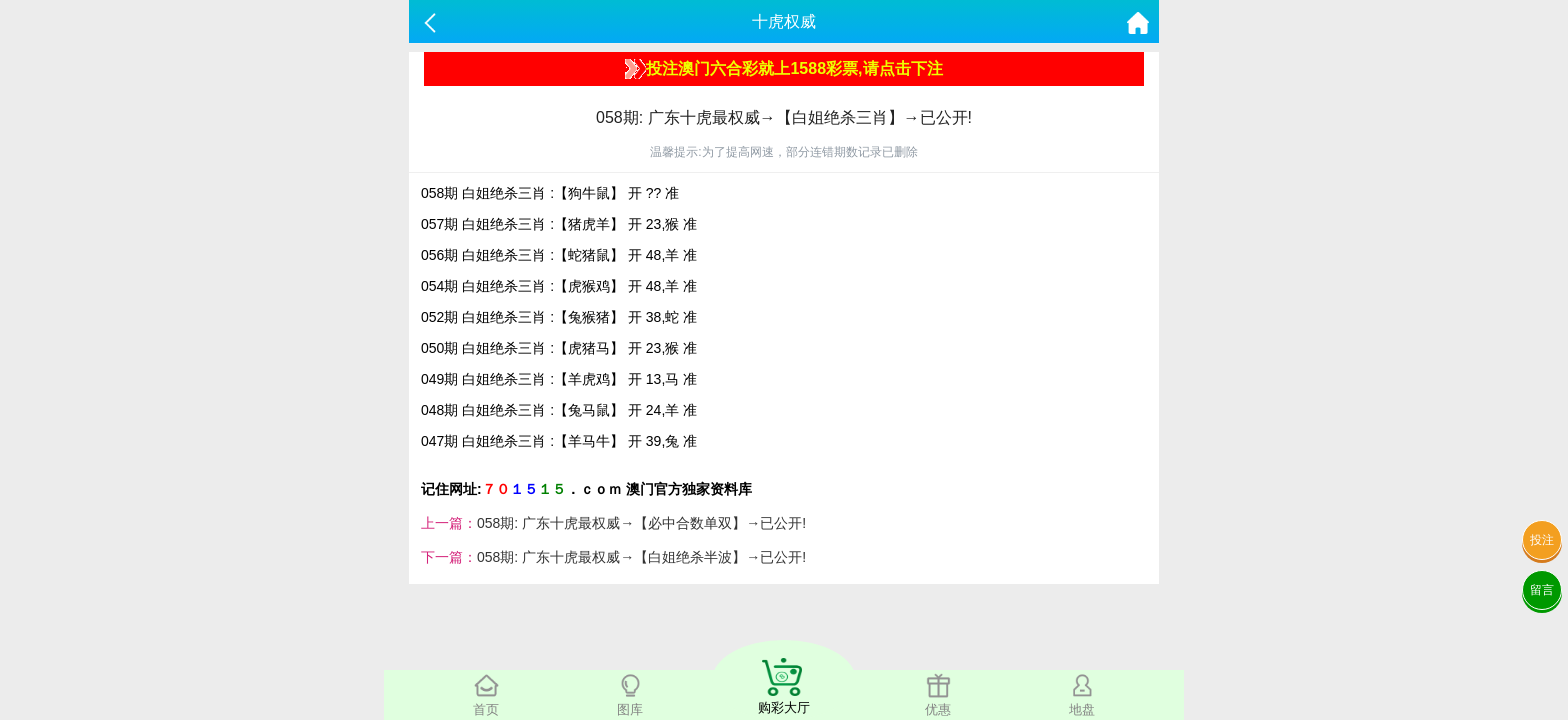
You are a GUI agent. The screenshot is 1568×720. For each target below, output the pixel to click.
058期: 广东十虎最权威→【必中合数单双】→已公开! (641, 523)
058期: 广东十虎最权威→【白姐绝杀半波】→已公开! (641, 557)
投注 (1542, 540)
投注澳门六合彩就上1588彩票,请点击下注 (783, 69)
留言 (1542, 590)
